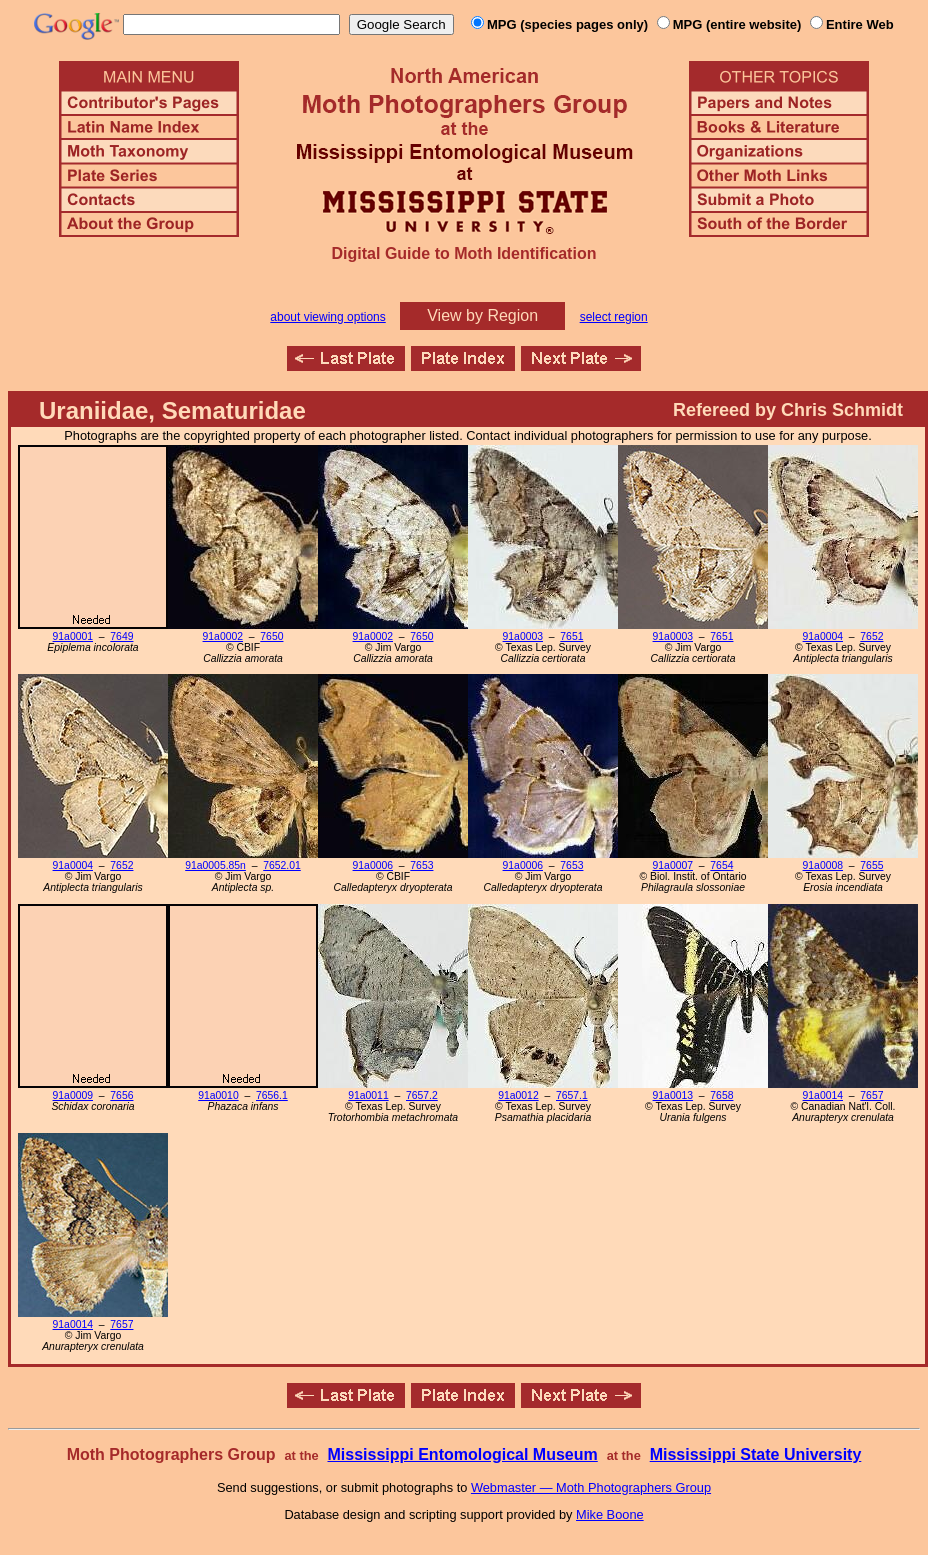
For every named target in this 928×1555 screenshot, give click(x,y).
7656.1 (272, 1095)
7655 (871, 865)
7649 (121, 636)
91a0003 (523, 636)
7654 (721, 865)
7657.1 (572, 1095)
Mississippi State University (756, 1454)
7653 (421, 865)
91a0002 (223, 636)
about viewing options (327, 317)
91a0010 (218, 1095)
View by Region (482, 315)
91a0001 (73, 636)
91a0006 (373, 865)
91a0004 (823, 636)
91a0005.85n (215, 865)
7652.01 (282, 865)
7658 (721, 1095)
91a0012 (518, 1095)
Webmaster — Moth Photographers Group (591, 1487)
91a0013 (673, 1095)
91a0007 (673, 865)
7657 (871, 1095)
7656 (121, 1095)
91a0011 (368, 1095)
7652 (871, 636)
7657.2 (422, 1095)
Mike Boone (610, 1514)
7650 (271, 636)
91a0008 (823, 865)
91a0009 (73, 1095)
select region (614, 317)
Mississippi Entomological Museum (462, 1454)
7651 (571, 636)
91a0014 (823, 1095)
